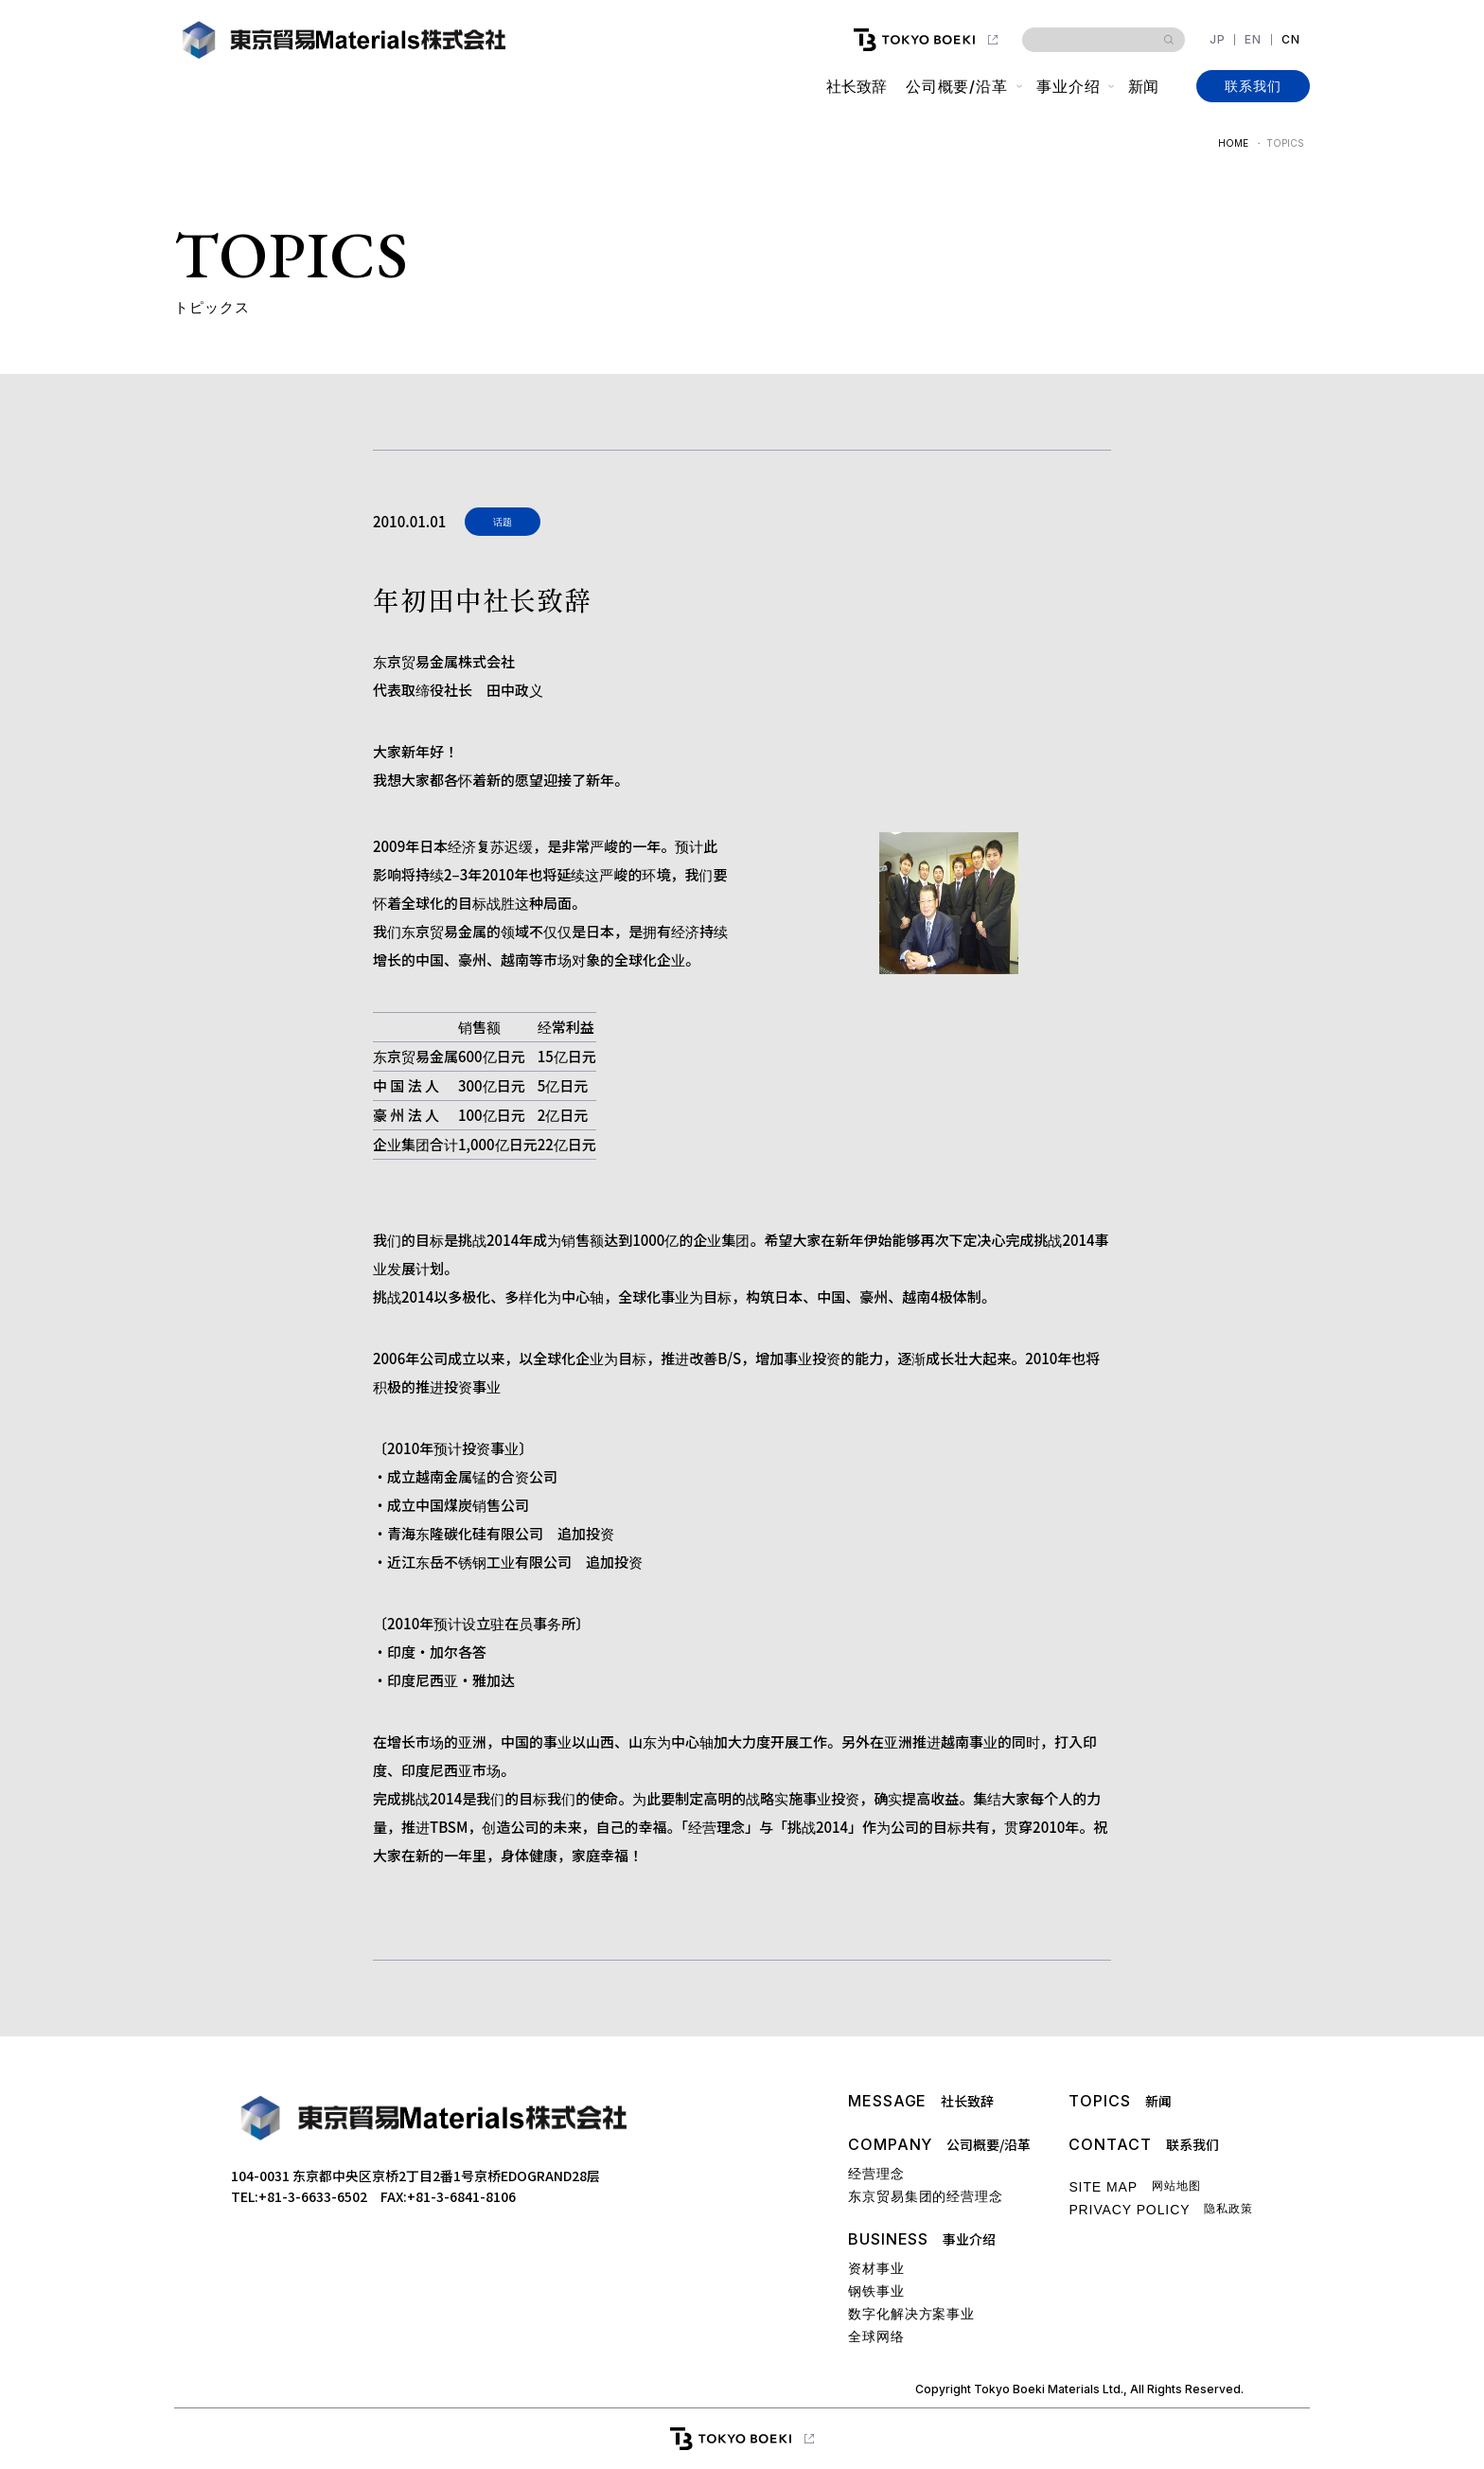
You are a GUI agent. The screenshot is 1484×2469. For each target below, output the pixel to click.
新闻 (1143, 86)
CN (1290, 39)
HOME (1233, 143)
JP (1218, 39)
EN (1253, 39)
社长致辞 (855, 86)
